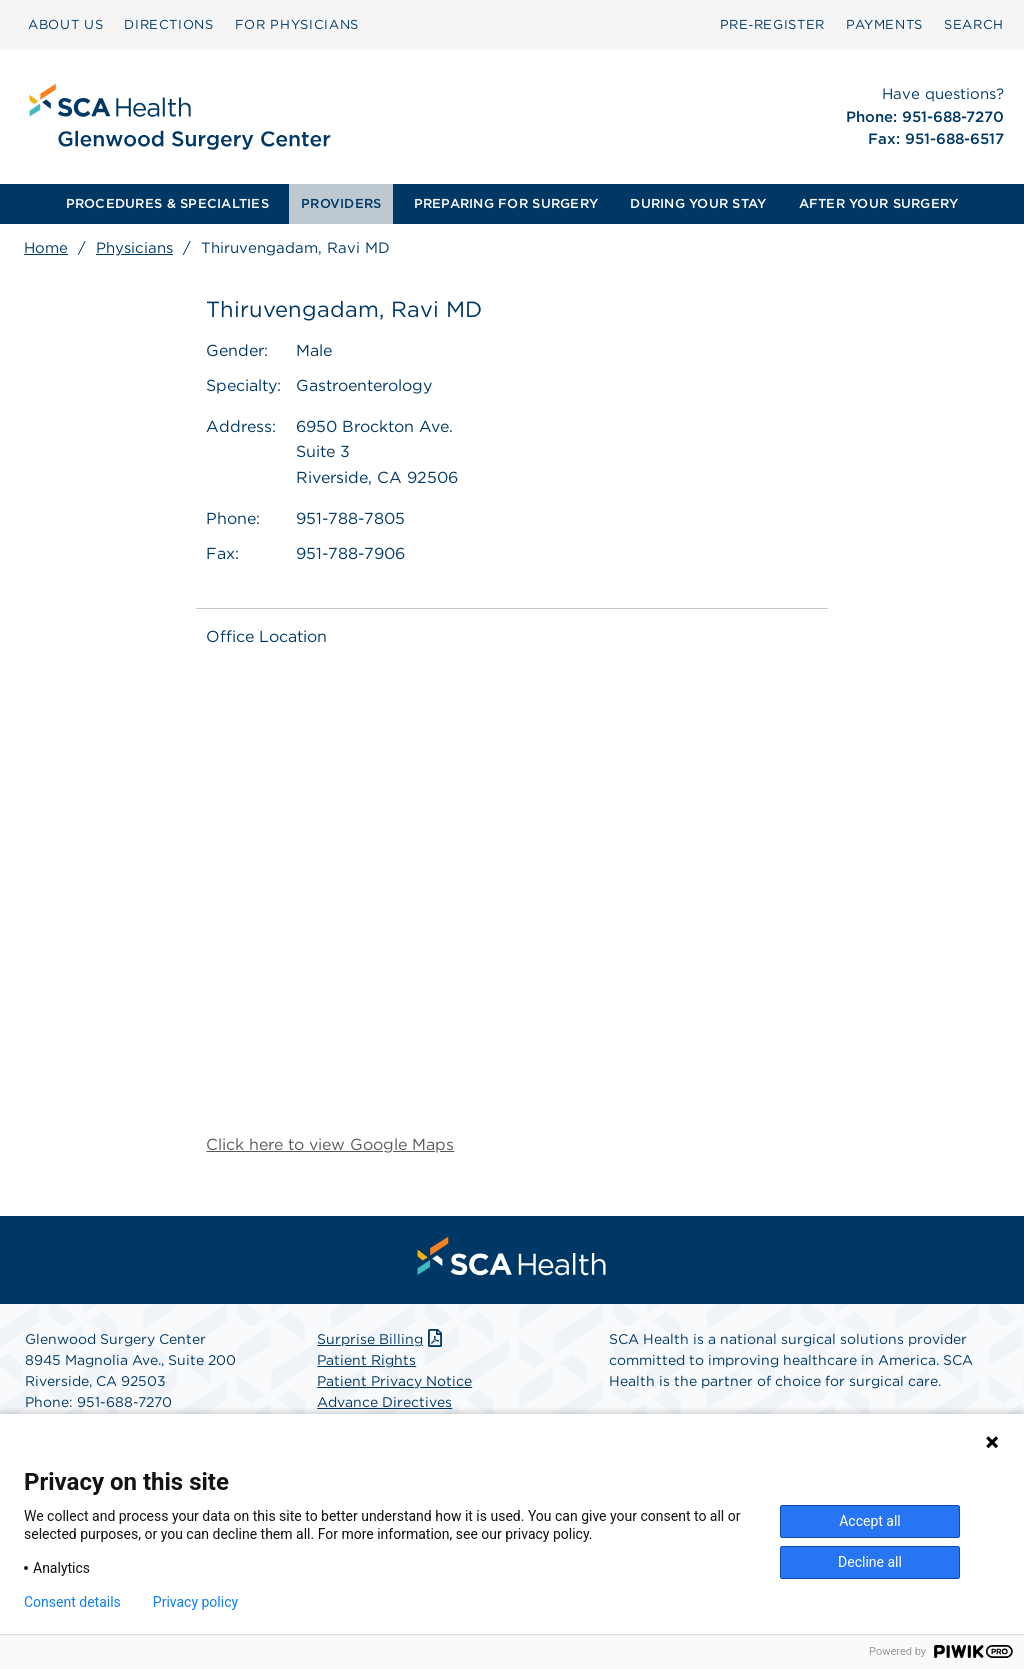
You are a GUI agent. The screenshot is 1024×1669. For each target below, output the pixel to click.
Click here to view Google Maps (330, 1144)
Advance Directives (384, 1402)
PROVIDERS (341, 203)
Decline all (870, 1562)
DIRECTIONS (169, 24)
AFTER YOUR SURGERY (879, 203)
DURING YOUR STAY (698, 203)
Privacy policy (195, 1602)
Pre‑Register (772, 24)
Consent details (72, 1602)
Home (46, 248)
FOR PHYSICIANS (297, 24)
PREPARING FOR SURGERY (506, 203)
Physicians (134, 248)
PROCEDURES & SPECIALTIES (167, 203)
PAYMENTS (884, 24)
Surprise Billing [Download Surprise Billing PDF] (381, 1339)
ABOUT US (65, 24)
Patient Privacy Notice (394, 1381)
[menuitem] (65, 25)
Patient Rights (366, 1360)
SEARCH (974, 24)
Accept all (870, 1521)
